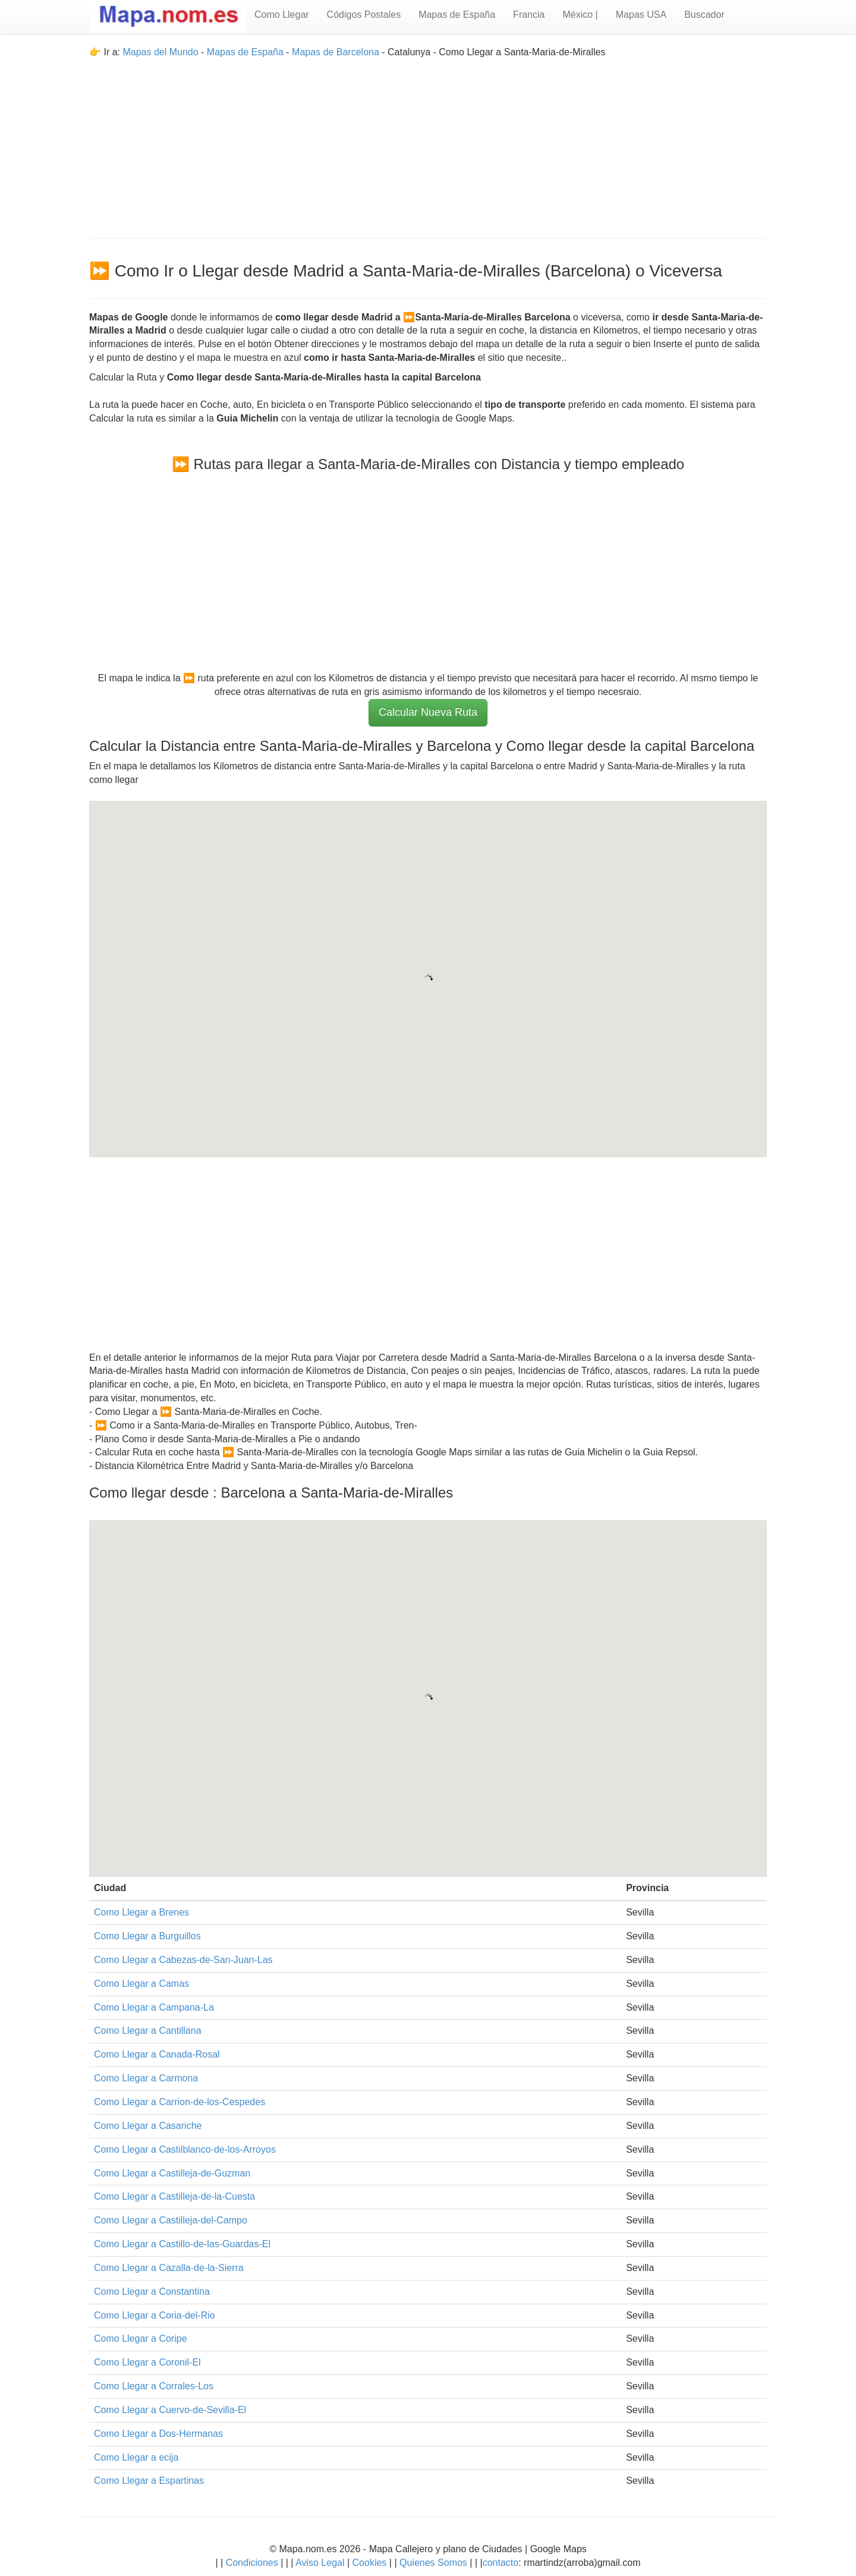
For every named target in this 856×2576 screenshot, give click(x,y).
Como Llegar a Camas (141, 1984)
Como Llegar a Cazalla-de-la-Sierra (169, 2268)
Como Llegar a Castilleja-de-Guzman (172, 2173)
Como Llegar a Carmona (146, 2078)
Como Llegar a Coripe (140, 2338)
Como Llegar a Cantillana (148, 2030)
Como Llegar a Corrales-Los (153, 2386)
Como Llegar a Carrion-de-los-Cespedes (179, 2102)
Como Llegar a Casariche (148, 2126)
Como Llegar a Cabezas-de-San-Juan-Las (183, 1960)
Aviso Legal (319, 2563)
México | (579, 15)
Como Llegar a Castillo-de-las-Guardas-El (182, 2244)
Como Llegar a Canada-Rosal (157, 2054)
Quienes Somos (433, 2563)
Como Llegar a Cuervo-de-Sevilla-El (170, 2410)
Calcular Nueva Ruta (428, 712)
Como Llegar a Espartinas (149, 2481)
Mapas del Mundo (160, 52)
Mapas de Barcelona (335, 52)
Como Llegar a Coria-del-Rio (154, 2315)
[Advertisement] (428, 142)
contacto (500, 2563)
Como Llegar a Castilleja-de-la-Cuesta (174, 2196)
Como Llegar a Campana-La (154, 2007)
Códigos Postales (364, 15)
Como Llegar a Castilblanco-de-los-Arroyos (185, 2149)
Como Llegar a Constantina (152, 2291)
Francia (529, 15)
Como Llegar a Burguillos (147, 1936)
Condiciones (252, 2563)
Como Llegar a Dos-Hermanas (158, 2434)
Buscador (704, 15)
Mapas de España (456, 15)
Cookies (371, 2563)
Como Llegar (281, 15)
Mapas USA (641, 15)
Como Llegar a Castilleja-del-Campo (170, 2220)
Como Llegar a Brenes (141, 1912)
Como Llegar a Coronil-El (147, 2362)
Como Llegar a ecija (136, 2457)
